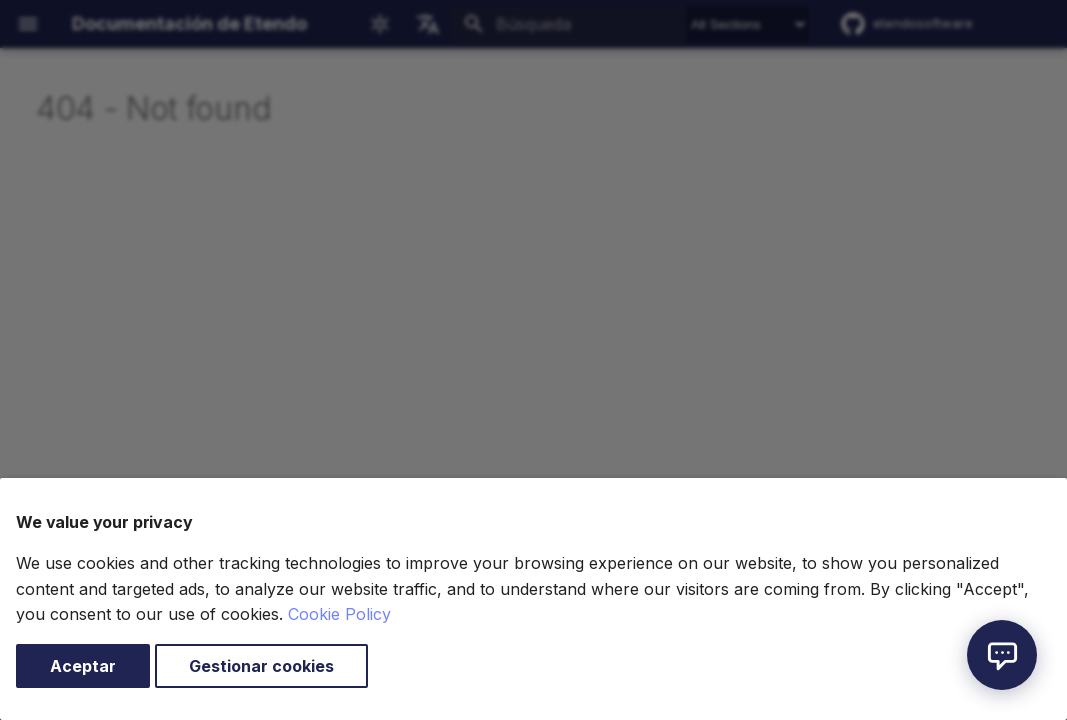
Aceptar (83, 666)
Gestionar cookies (261, 666)
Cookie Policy (339, 614)
